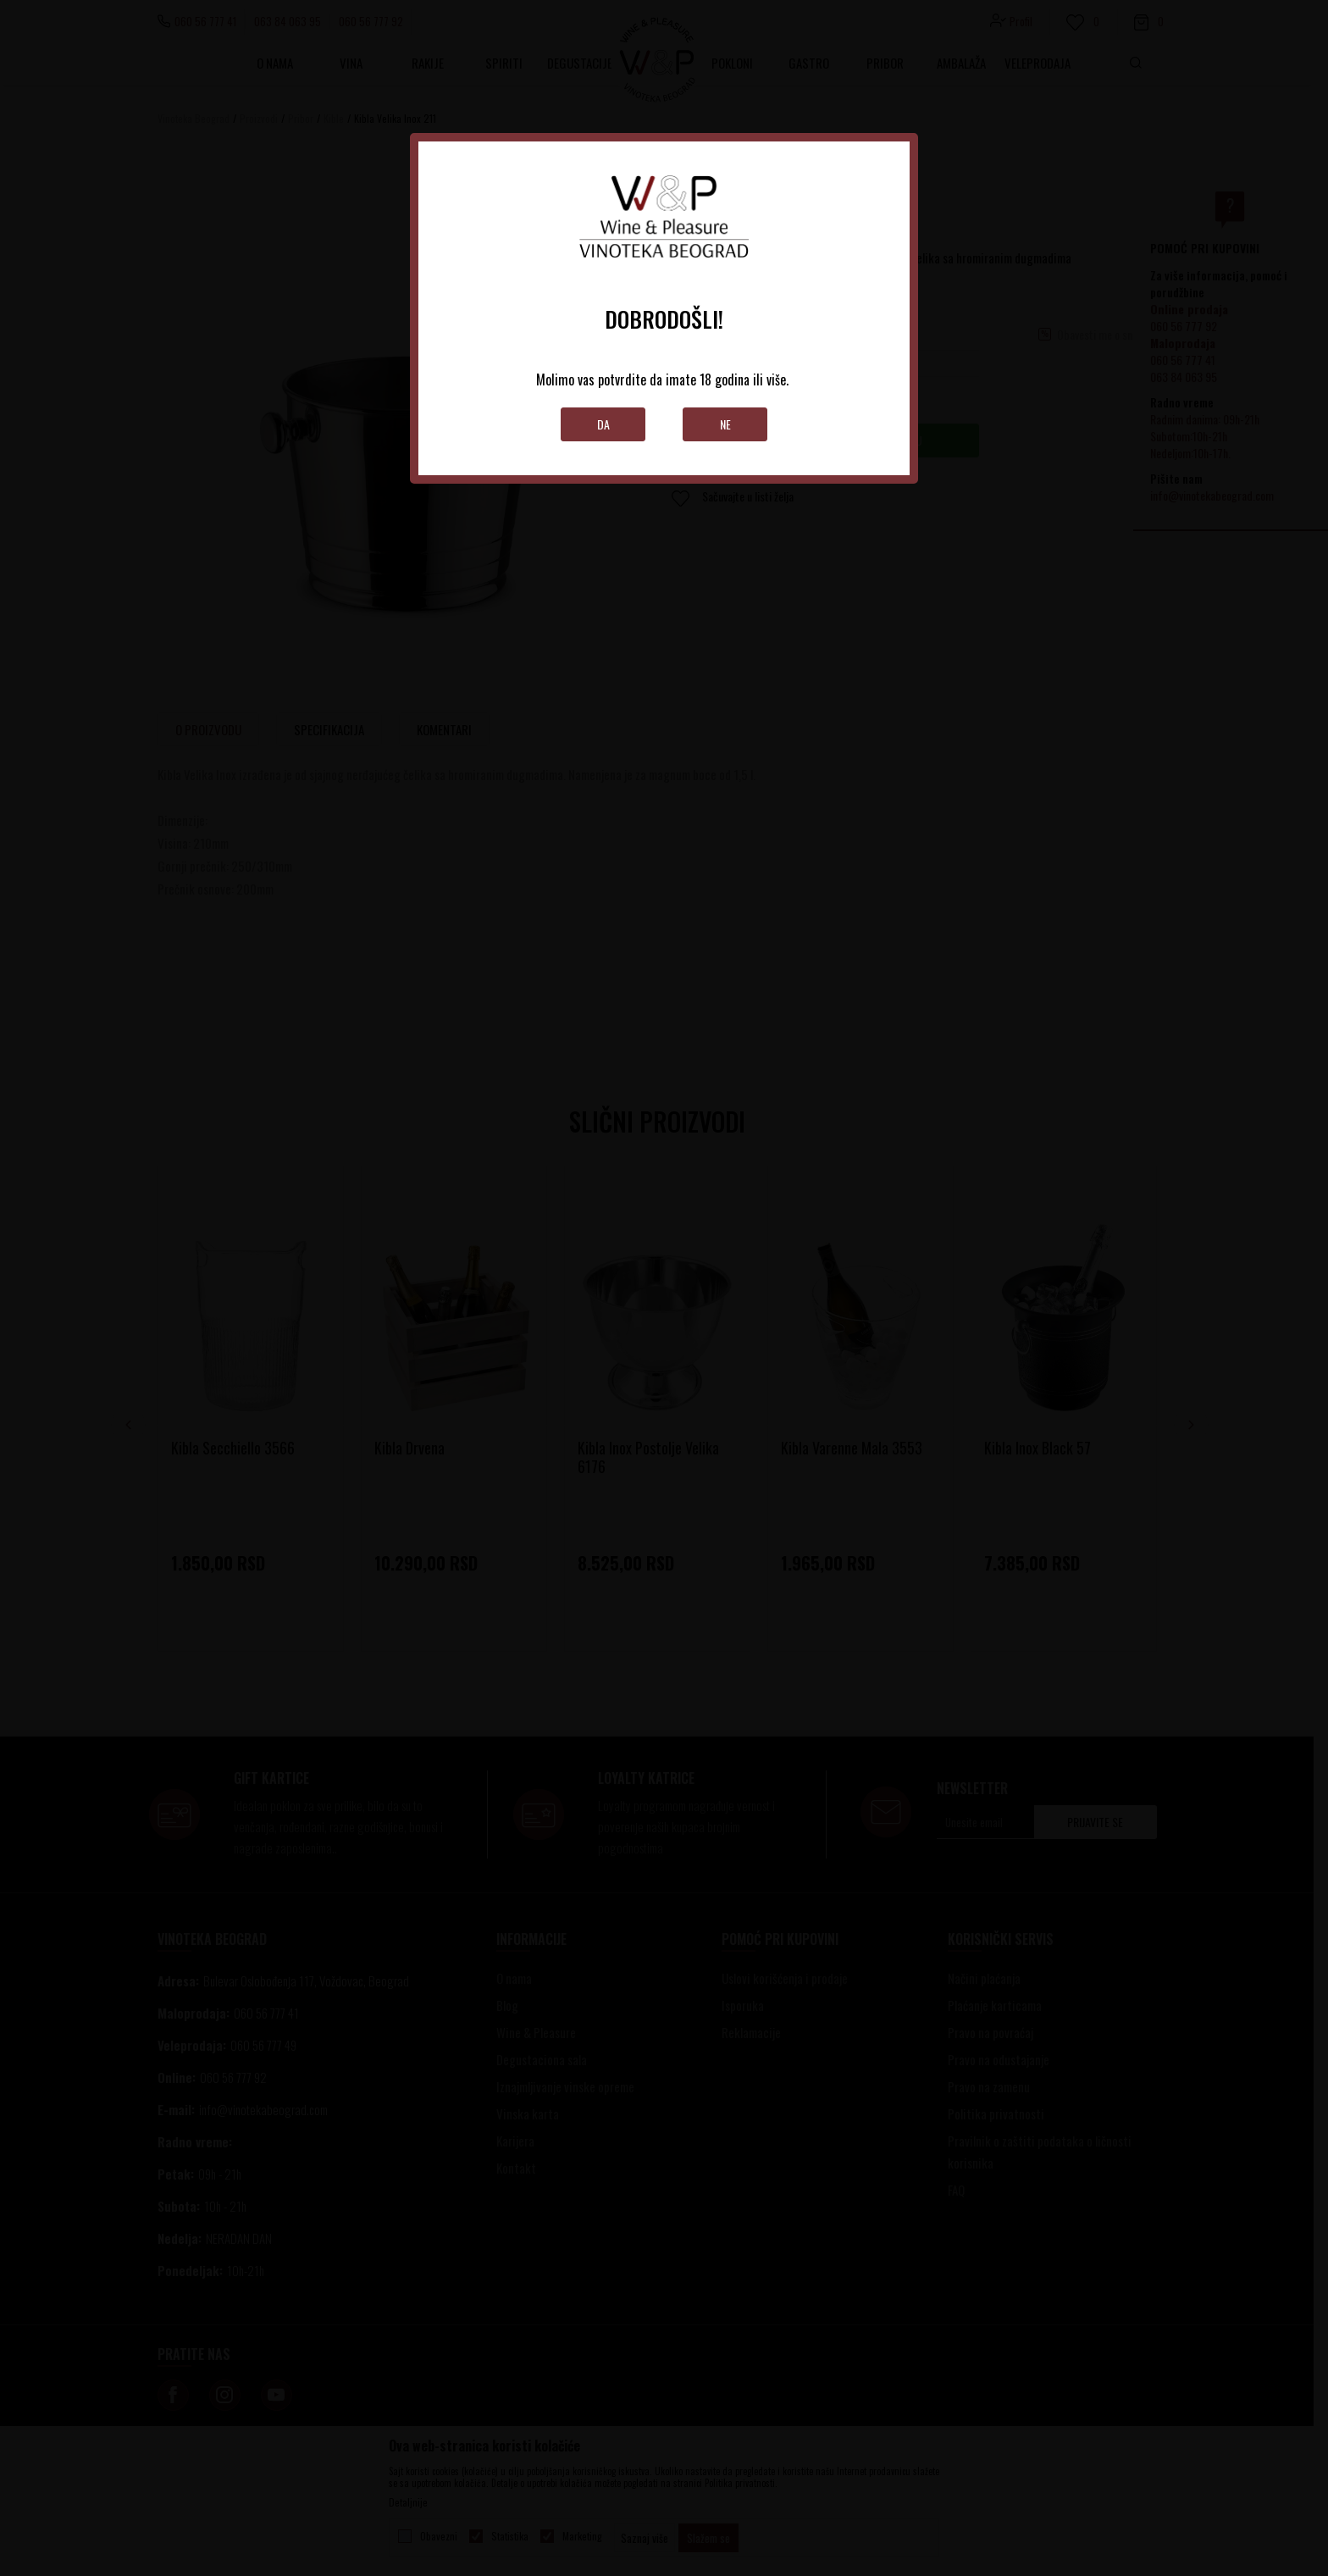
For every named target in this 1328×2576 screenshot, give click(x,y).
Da (603, 424)
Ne (725, 424)
